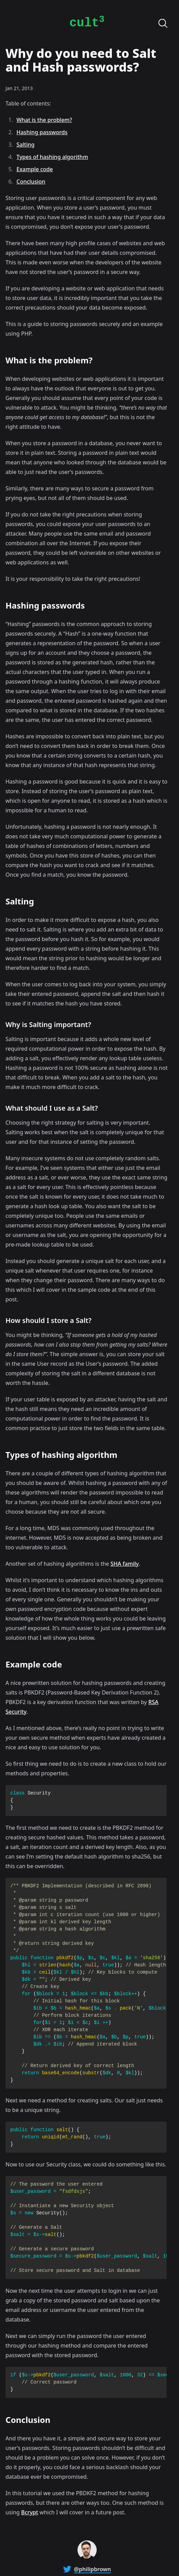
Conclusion (30, 181)
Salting (25, 144)
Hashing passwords (42, 132)
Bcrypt (29, 2512)
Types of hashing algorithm (52, 157)
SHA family (124, 1563)
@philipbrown (92, 2569)
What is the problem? (44, 120)
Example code (34, 169)
